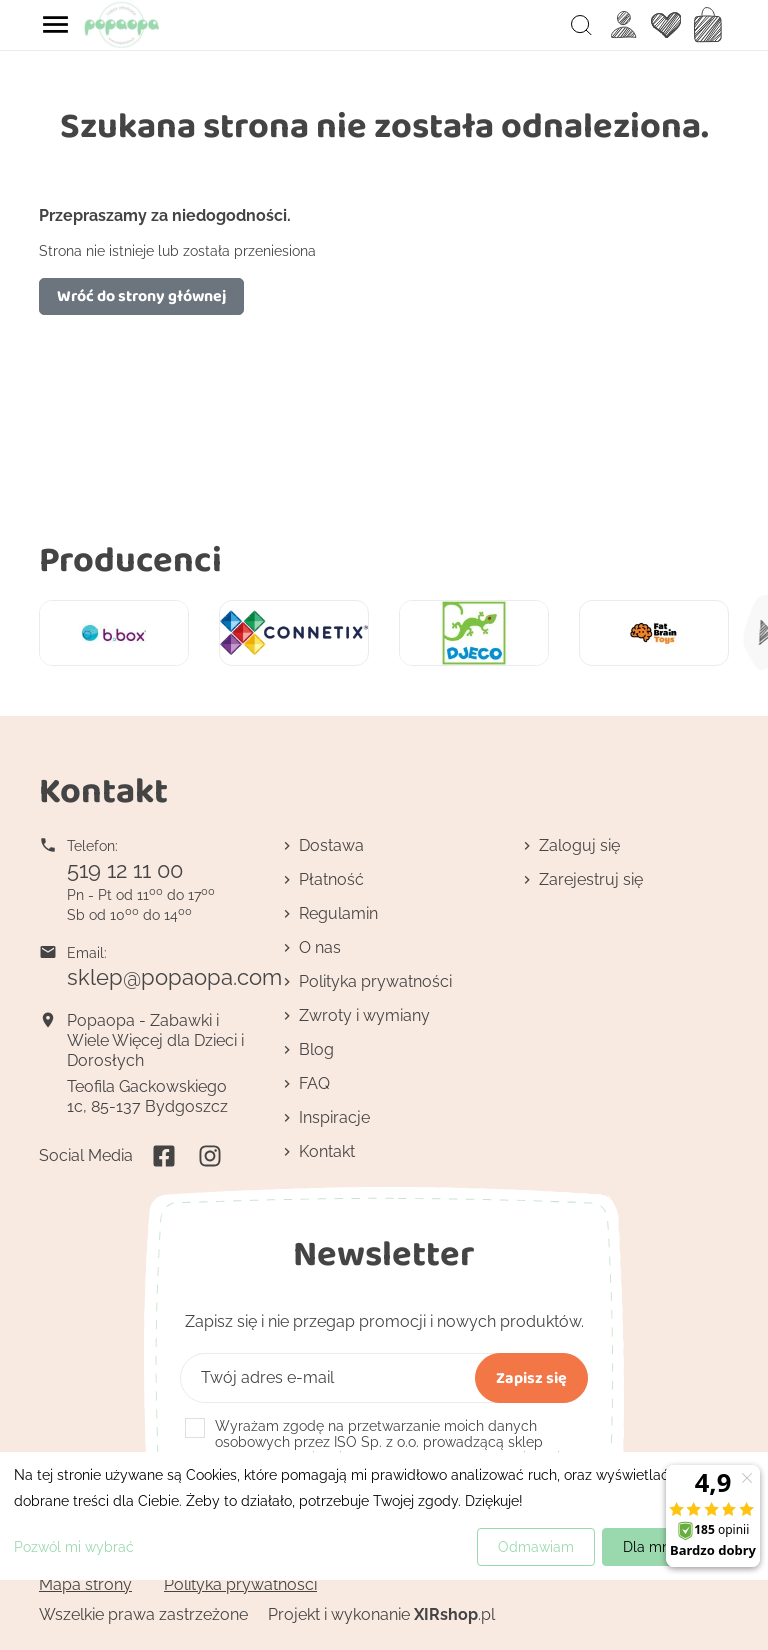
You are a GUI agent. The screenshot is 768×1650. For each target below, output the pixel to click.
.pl (454, 1614)
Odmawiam (536, 1547)
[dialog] (384, 1516)
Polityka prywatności (375, 981)
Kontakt (327, 1151)
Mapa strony (85, 1584)
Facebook (164, 1156)
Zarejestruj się (591, 879)
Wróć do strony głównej (141, 295)
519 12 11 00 (125, 870)
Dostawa (331, 845)
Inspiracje (334, 1117)
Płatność (331, 879)
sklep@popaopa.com (174, 977)
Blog (316, 1049)
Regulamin (338, 913)
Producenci (130, 558)
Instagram (210, 1156)
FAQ (314, 1083)
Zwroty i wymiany (364, 1015)
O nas (320, 947)
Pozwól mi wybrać (74, 1547)
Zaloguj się (579, 845)
